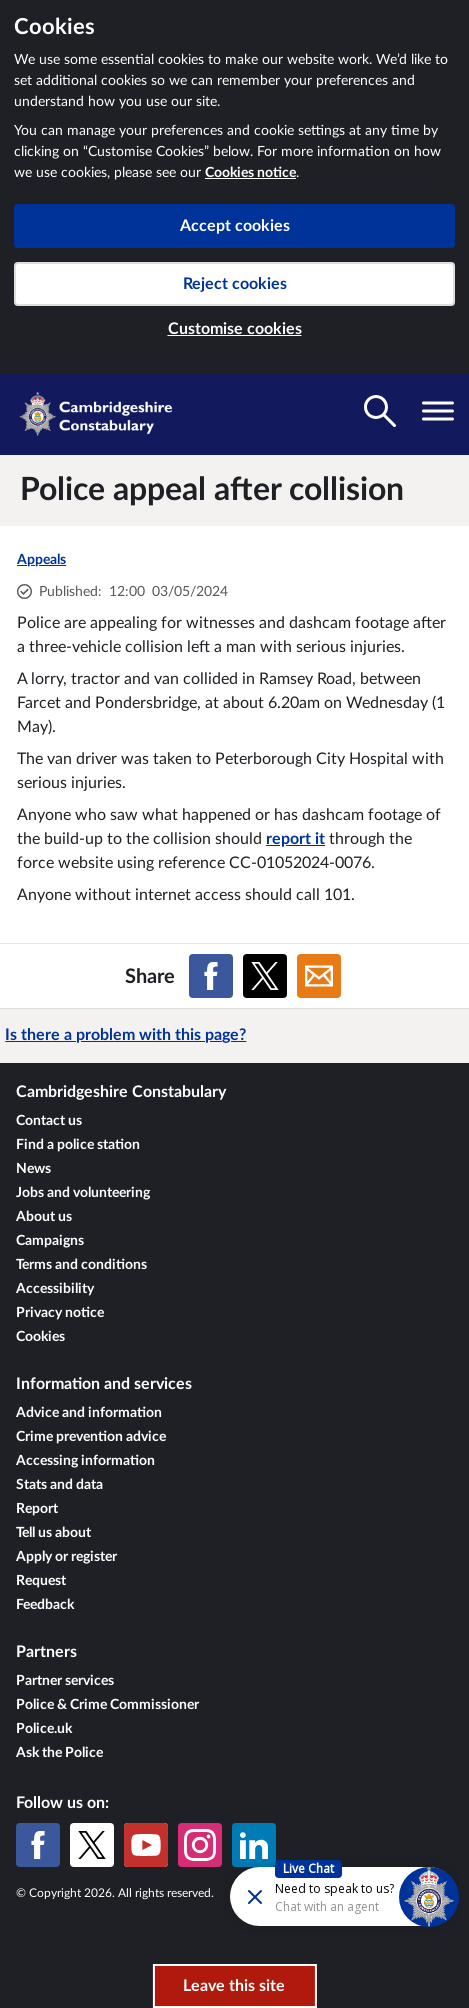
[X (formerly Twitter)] (92, 1845)
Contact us (49, 1121)
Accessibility (55, 1289)
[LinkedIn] (254, 1845)
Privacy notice (60, 1313)
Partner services (65, 1681)
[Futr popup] (291, 1895)
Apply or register (66, 1557)
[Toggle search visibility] (380, 411)
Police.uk (44, 1729)
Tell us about (53, 1533)
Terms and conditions (81, 1265)
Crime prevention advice (91, 1437)
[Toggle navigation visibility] (438, 411)
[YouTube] (146, 1845)
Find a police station (78, 1145)
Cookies (40, 1337)
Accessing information (85, 1461)
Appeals (41, 560)
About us (44, 1217)
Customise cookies (235, 329)
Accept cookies (235, 226)
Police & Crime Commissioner (107, 1705)
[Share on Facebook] (211, 976)
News (33, 1169)
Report (37, 1509)
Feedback (45, 1605)
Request (41, 1581)
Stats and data (59, 1485)
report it (295, 839)
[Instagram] (200, 1845)
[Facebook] (38, 1845)
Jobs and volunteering (83, 1193)
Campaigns (50, 1241)
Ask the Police (59, 1753)
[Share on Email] (319, 976)
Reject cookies (235, 284)
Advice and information (89, 1413)
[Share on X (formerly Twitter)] (265, 976)
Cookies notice (250, 173)
